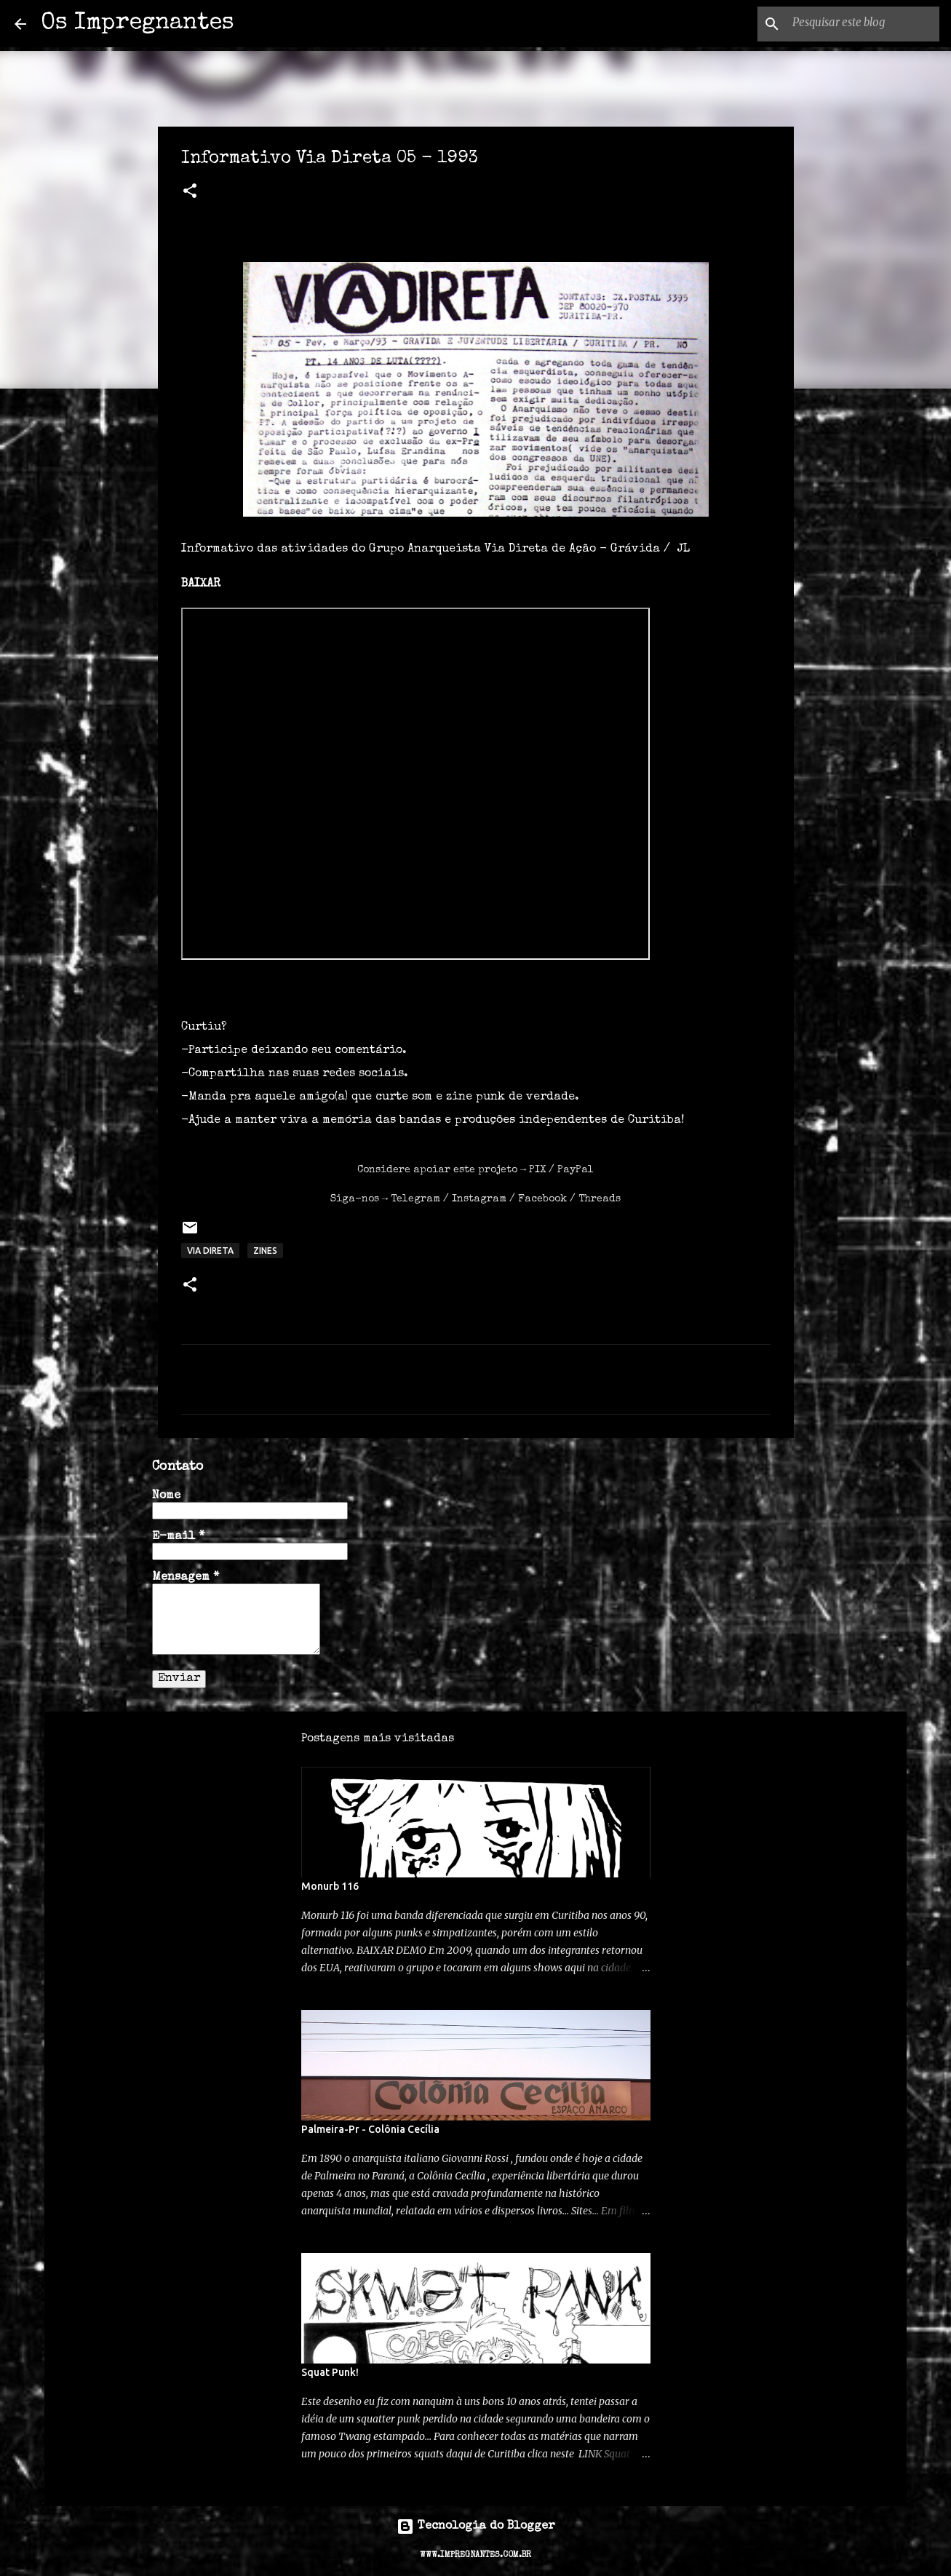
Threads (599, 1199)
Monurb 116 (330, 1886)
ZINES (265, 1250)
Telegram (415, 1199)
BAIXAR (200, 584)
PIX (537, 1170)
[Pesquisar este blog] (863, 24)
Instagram (479, 1199)
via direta (210, 1250)
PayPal (575, 1170)
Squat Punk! (330, 2372)
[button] (190, 193)
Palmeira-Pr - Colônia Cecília (370, 2129)
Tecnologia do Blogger (475, 2526)
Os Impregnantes (137, 24)
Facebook (542, 1199)
